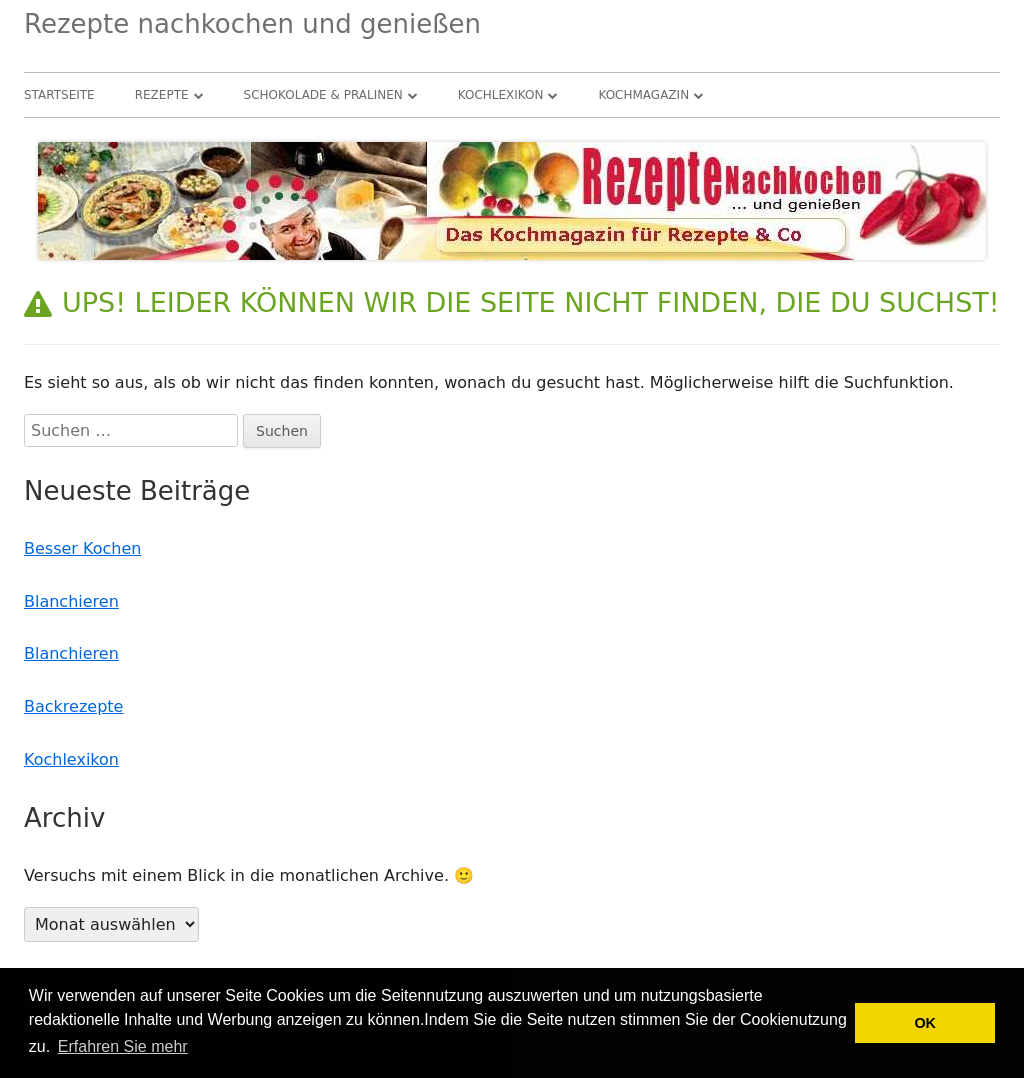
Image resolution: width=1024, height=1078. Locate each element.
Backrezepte (73, 706)
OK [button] (925, 1023)
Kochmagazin (643, 95)
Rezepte (162, 95)
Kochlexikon (501, 95)
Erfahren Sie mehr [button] (123, 1046)
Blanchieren (71, 601)
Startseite (59, 95)
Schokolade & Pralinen (323, 95)
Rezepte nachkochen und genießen (252, 24)
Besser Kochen (82, 548)
